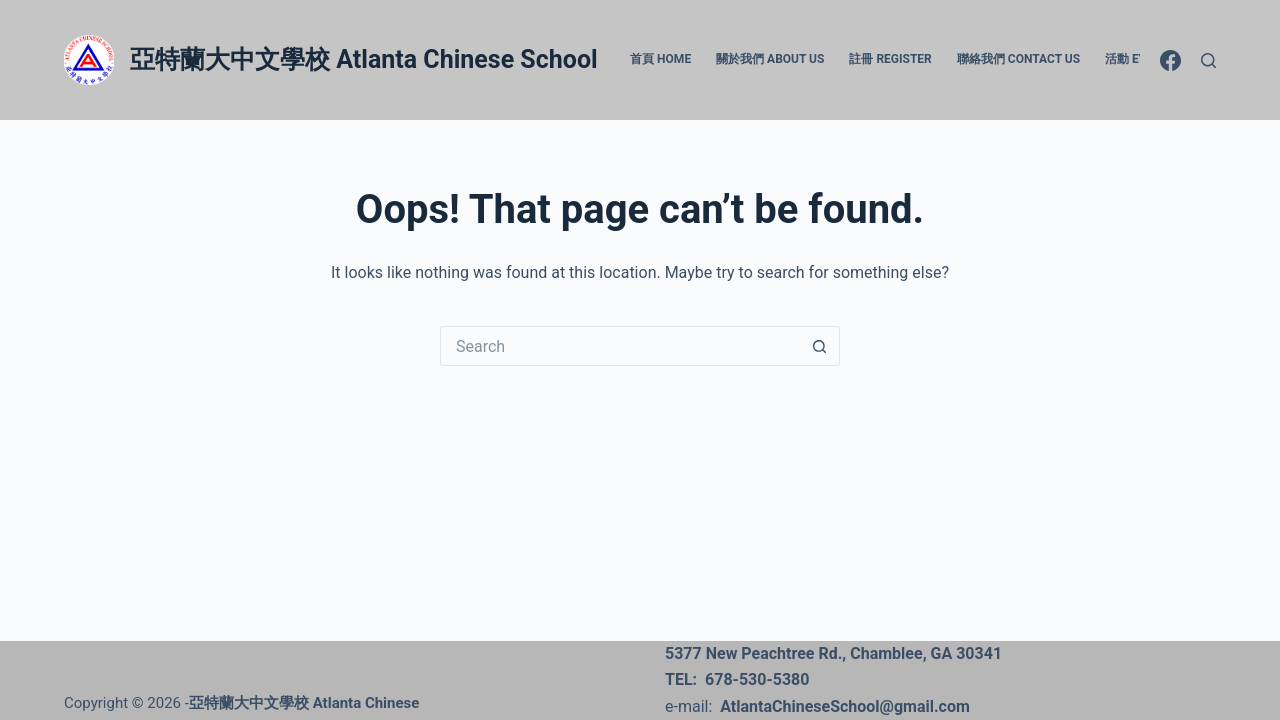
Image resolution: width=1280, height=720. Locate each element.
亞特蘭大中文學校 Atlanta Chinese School (364, 59)
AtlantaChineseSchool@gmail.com (845, 706)
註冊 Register (890, 59)
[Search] (1208, 60)
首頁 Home (660, 59)
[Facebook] (1170, 60)
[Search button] (820, 346)
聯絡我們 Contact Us (1018, 59)
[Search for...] (620, 346)
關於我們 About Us (770, 59)
